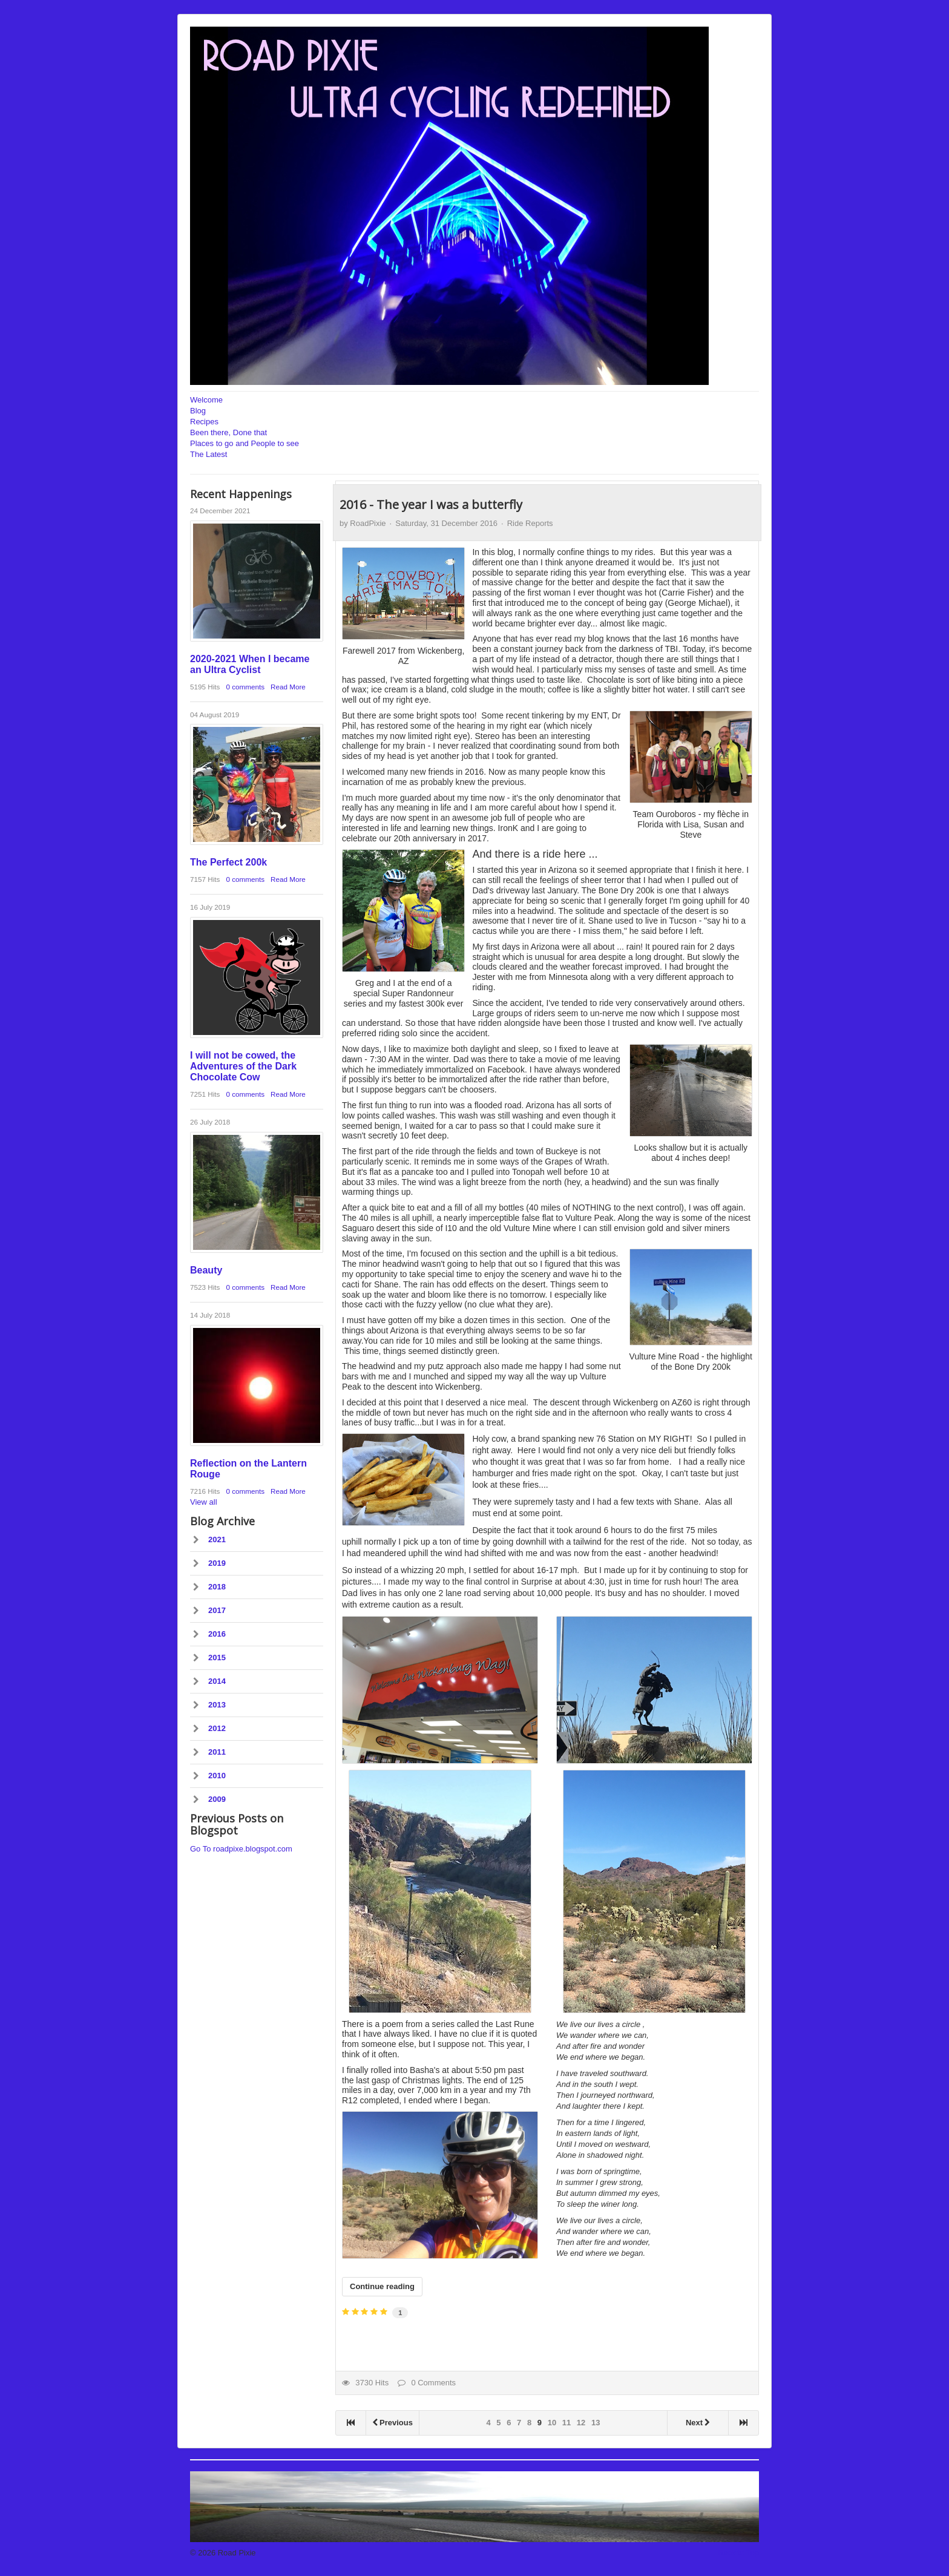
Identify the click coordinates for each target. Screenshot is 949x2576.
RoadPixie (368, 523)
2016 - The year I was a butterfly (431, 504)
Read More (288, 687)
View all (203, 1501)
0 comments (245, 687)
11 (566, 2422)
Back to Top (738, 2552)
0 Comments (427, 2382)
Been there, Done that (228, 432)
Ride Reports (530, 523)
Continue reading (382, 2286)
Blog (198, 410)
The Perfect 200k (228, 862)
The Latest (208, 454)
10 (552, 2422)
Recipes (204, 421)
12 (581, 2422)
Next (698, 2422)
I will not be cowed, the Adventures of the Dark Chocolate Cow (243, 1066)
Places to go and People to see (244, 443)
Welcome (206, 399)
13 (595, 2422)
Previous (392, 2422)
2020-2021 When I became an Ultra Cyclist (249, 664)
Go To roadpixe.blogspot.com (241, 1848)
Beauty (206, 1270)
